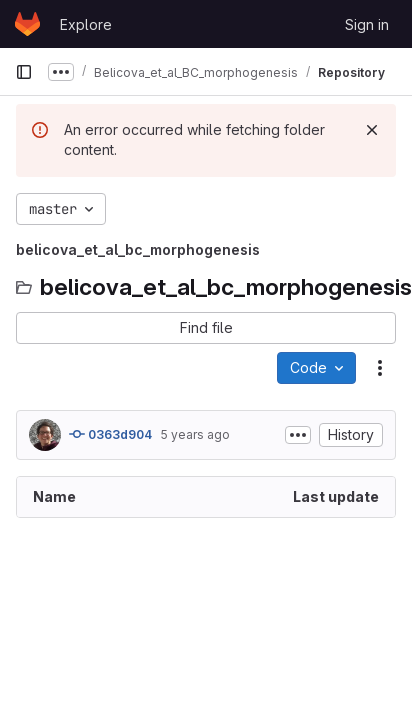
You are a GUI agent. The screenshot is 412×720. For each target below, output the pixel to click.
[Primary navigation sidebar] (24, 72)
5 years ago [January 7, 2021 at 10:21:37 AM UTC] (195, 434)
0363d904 (110, 434)
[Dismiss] (372, 130)
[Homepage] (27, 24)
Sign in (367, 24)
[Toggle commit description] (298, 435)
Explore (86, 24)
